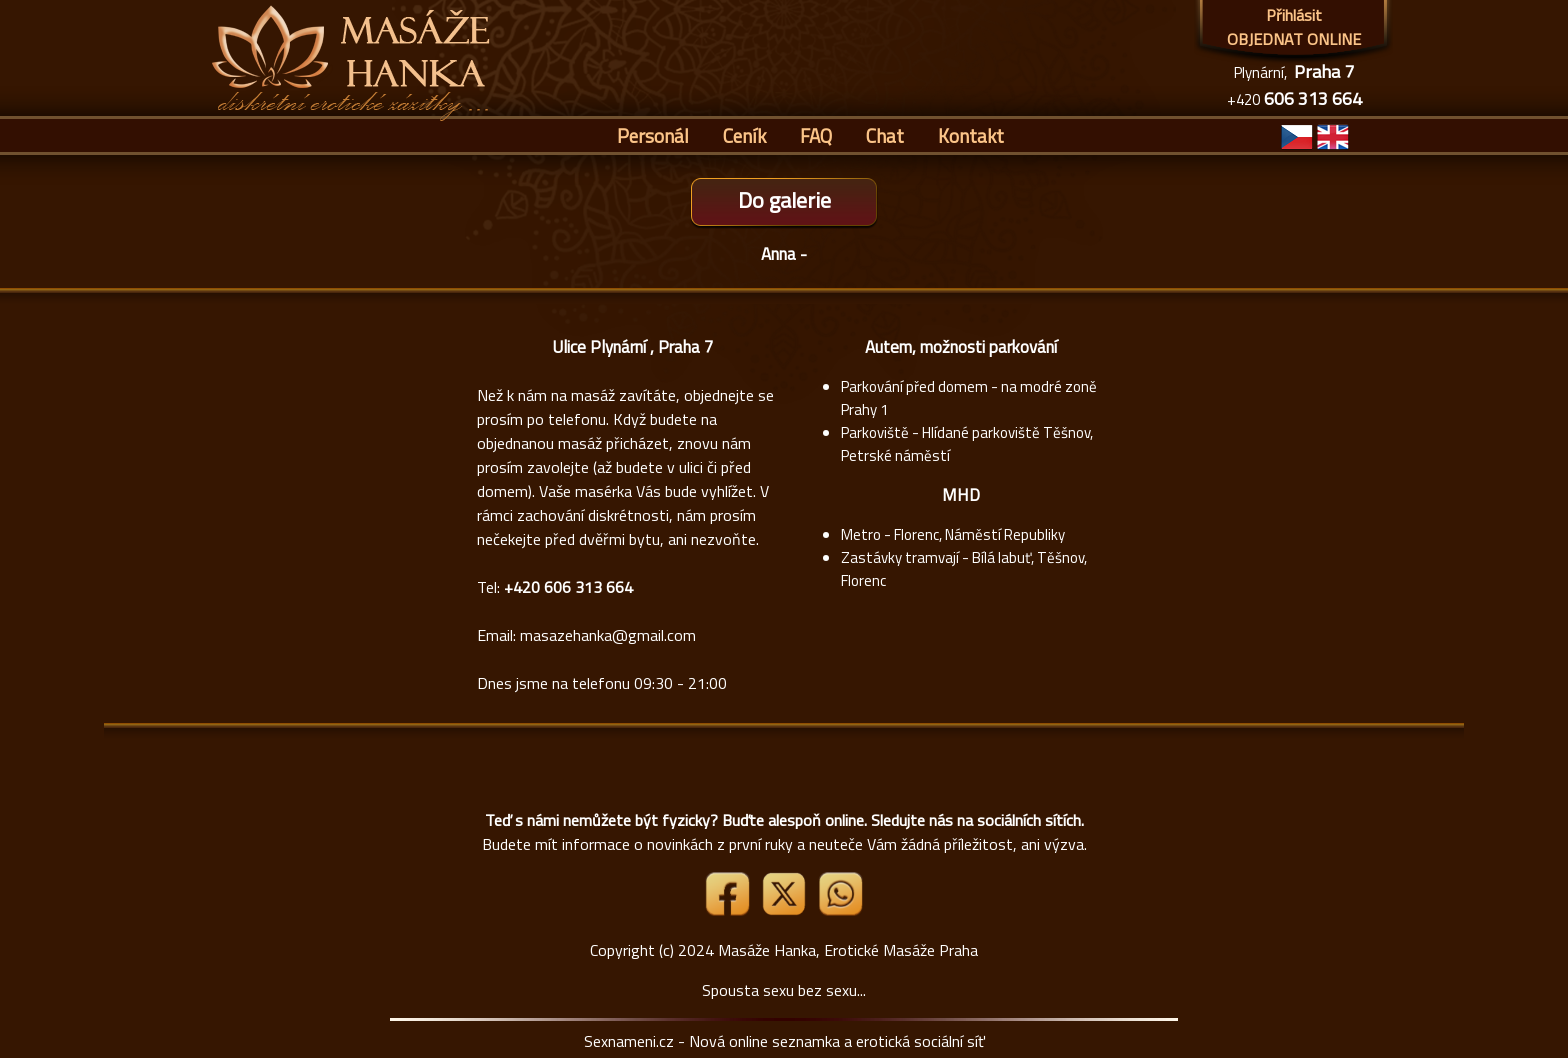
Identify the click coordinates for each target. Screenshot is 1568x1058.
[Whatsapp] (840, 910)
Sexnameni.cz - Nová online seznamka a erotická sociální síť (784, 1041)
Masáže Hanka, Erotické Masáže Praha (848, 950)
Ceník (744, 135)
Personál (653, 135)
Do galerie (784, 200)
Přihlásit (1294, 15)
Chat (885, 135)
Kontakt (971, 135)
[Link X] (786, 910)
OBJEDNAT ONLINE (1294, 39)
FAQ (816, 135)
